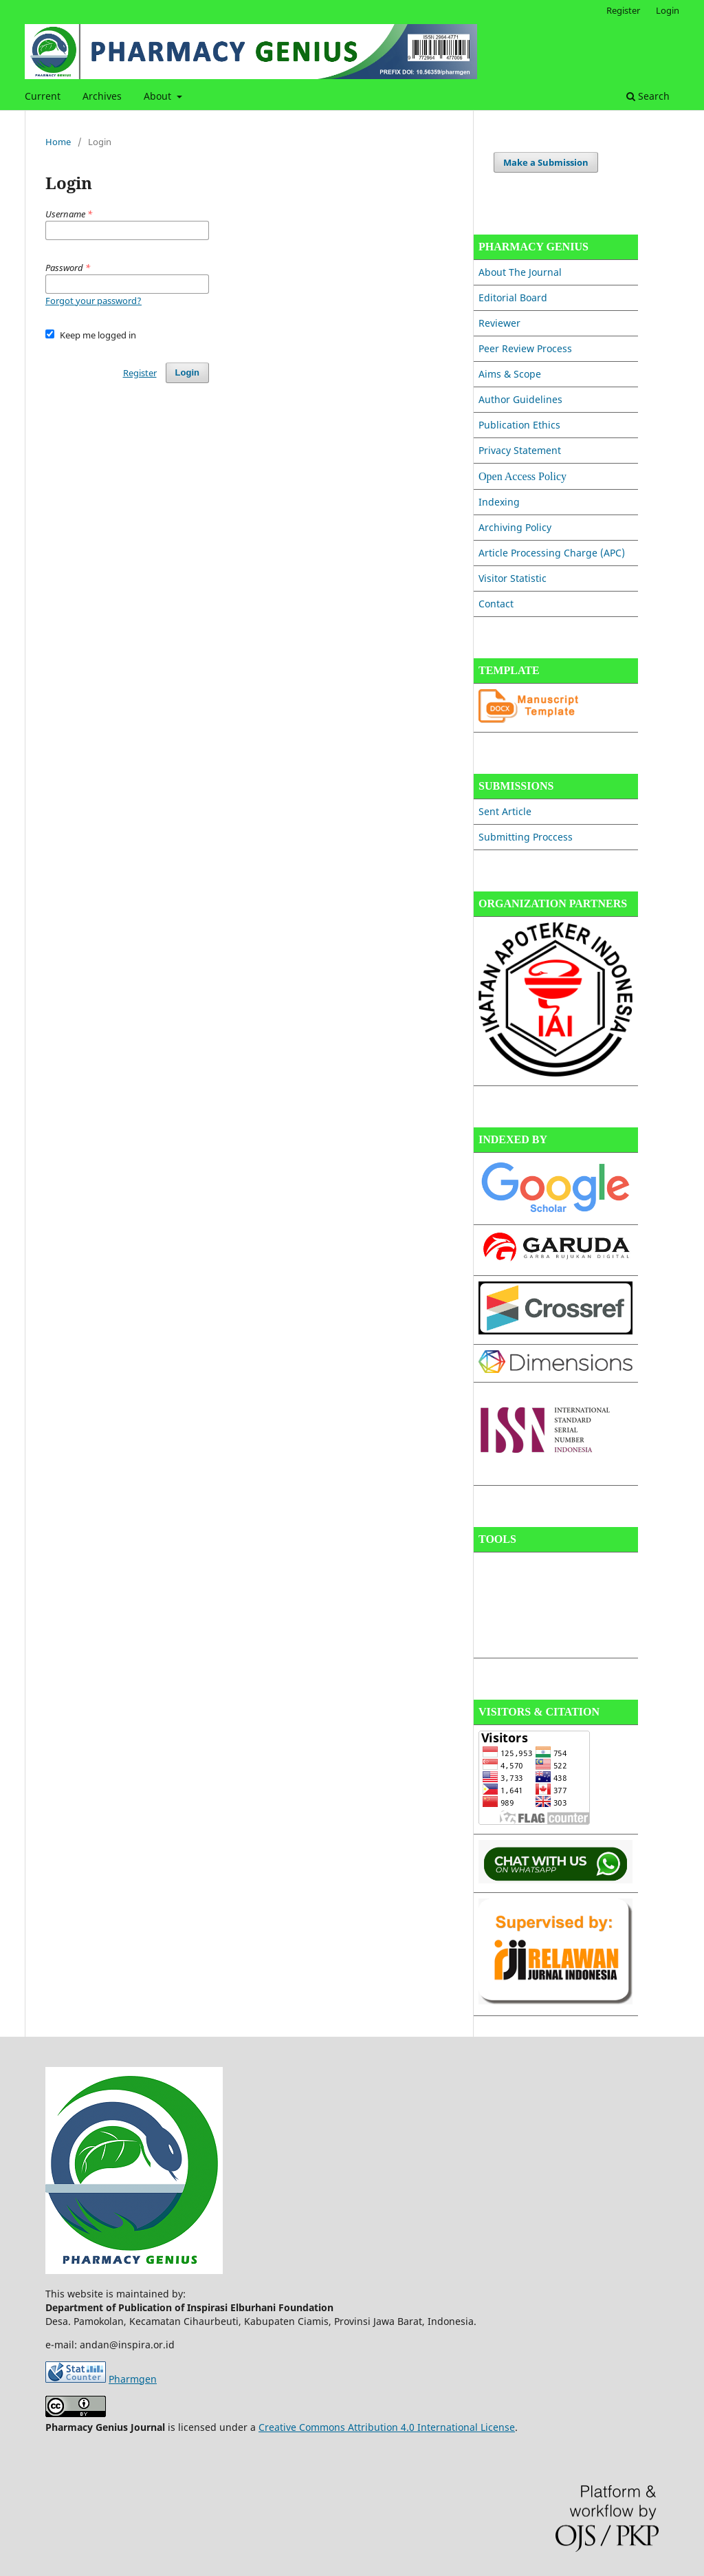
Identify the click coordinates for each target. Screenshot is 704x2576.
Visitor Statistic (512, 578)
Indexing (499, 501)
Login (667, 10)
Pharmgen (133, 2378)
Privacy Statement (519, 450)
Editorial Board (512, 297)
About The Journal (520, 272)
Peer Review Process (525, 348)
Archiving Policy (514, 527)
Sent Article (504, 811)
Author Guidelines (520, 399)
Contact (496, 603)
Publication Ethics (519, 424)
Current (42, 95)
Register (623, 10)
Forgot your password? (93, 300)
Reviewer (499, 322)
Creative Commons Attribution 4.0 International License (386, 2427)
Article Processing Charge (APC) (551, 552)
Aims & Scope (509, 373)
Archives (102, 95)
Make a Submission (545, 162)
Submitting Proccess (525, 836)
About (159, 95)
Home (58, 142)
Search (648, 95)
